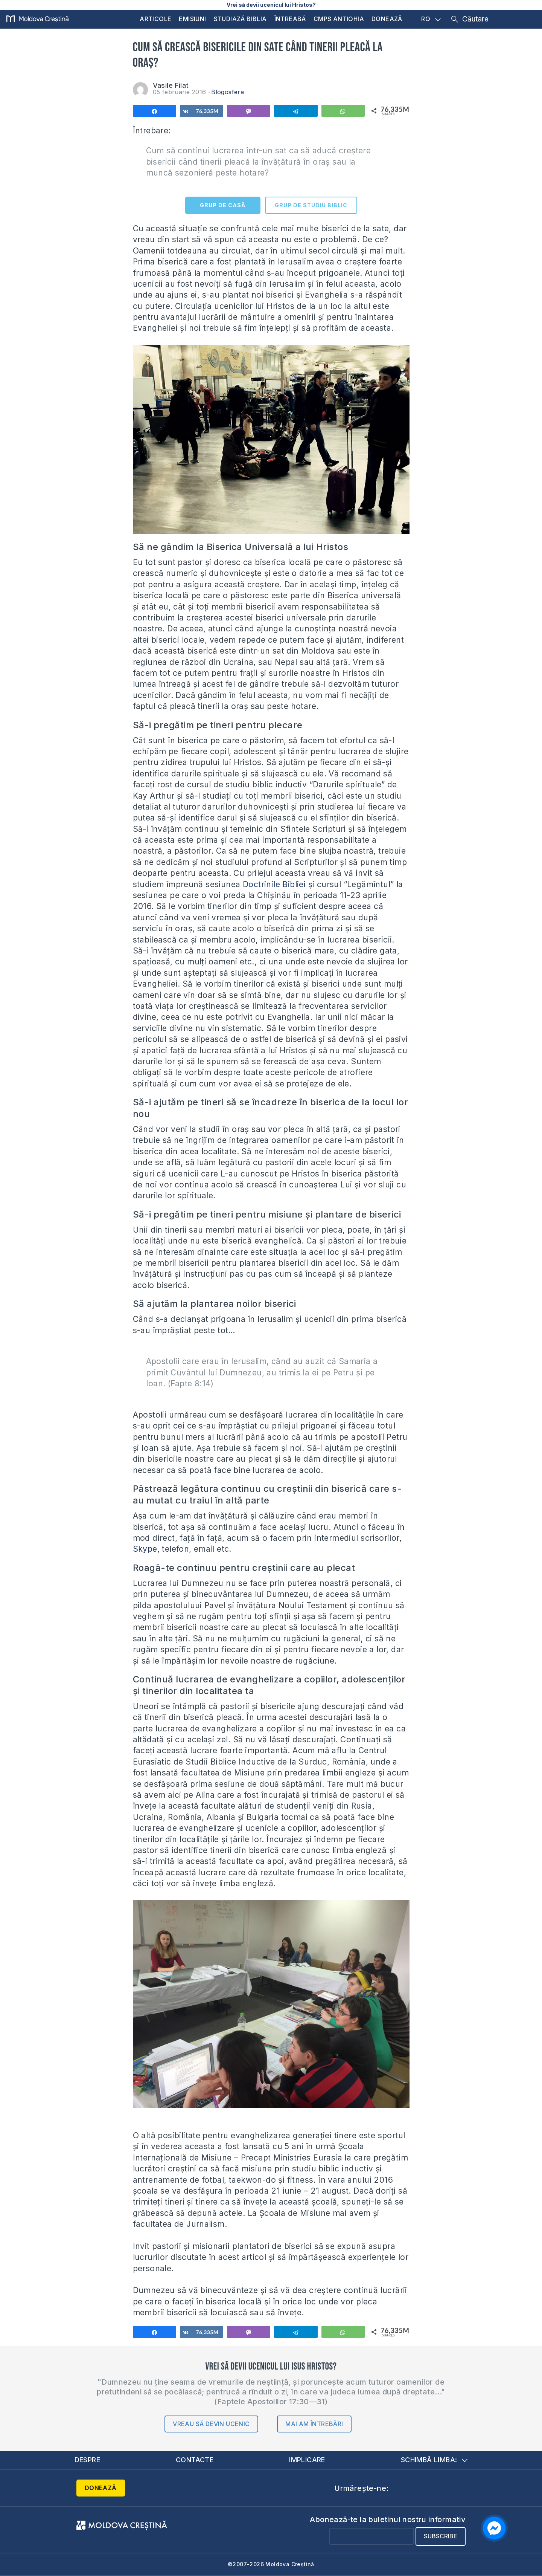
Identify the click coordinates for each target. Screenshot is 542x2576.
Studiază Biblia (240, 19)
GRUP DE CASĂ (222, 205)
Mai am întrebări (314, 2424)
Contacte (194, 2460)
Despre (87, 2460)
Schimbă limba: (434, 2460)
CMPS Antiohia (339, 19)
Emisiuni (192, 19)
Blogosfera (227, 92)
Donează (386, 19)
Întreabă (290, 19)
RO (431, 19)
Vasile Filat (171, 85)
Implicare (307, 2460)
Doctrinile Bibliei (274, 884)
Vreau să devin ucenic (211, 2424)
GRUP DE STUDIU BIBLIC (311, 205)
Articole (155, 19)
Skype (145, 1549)
